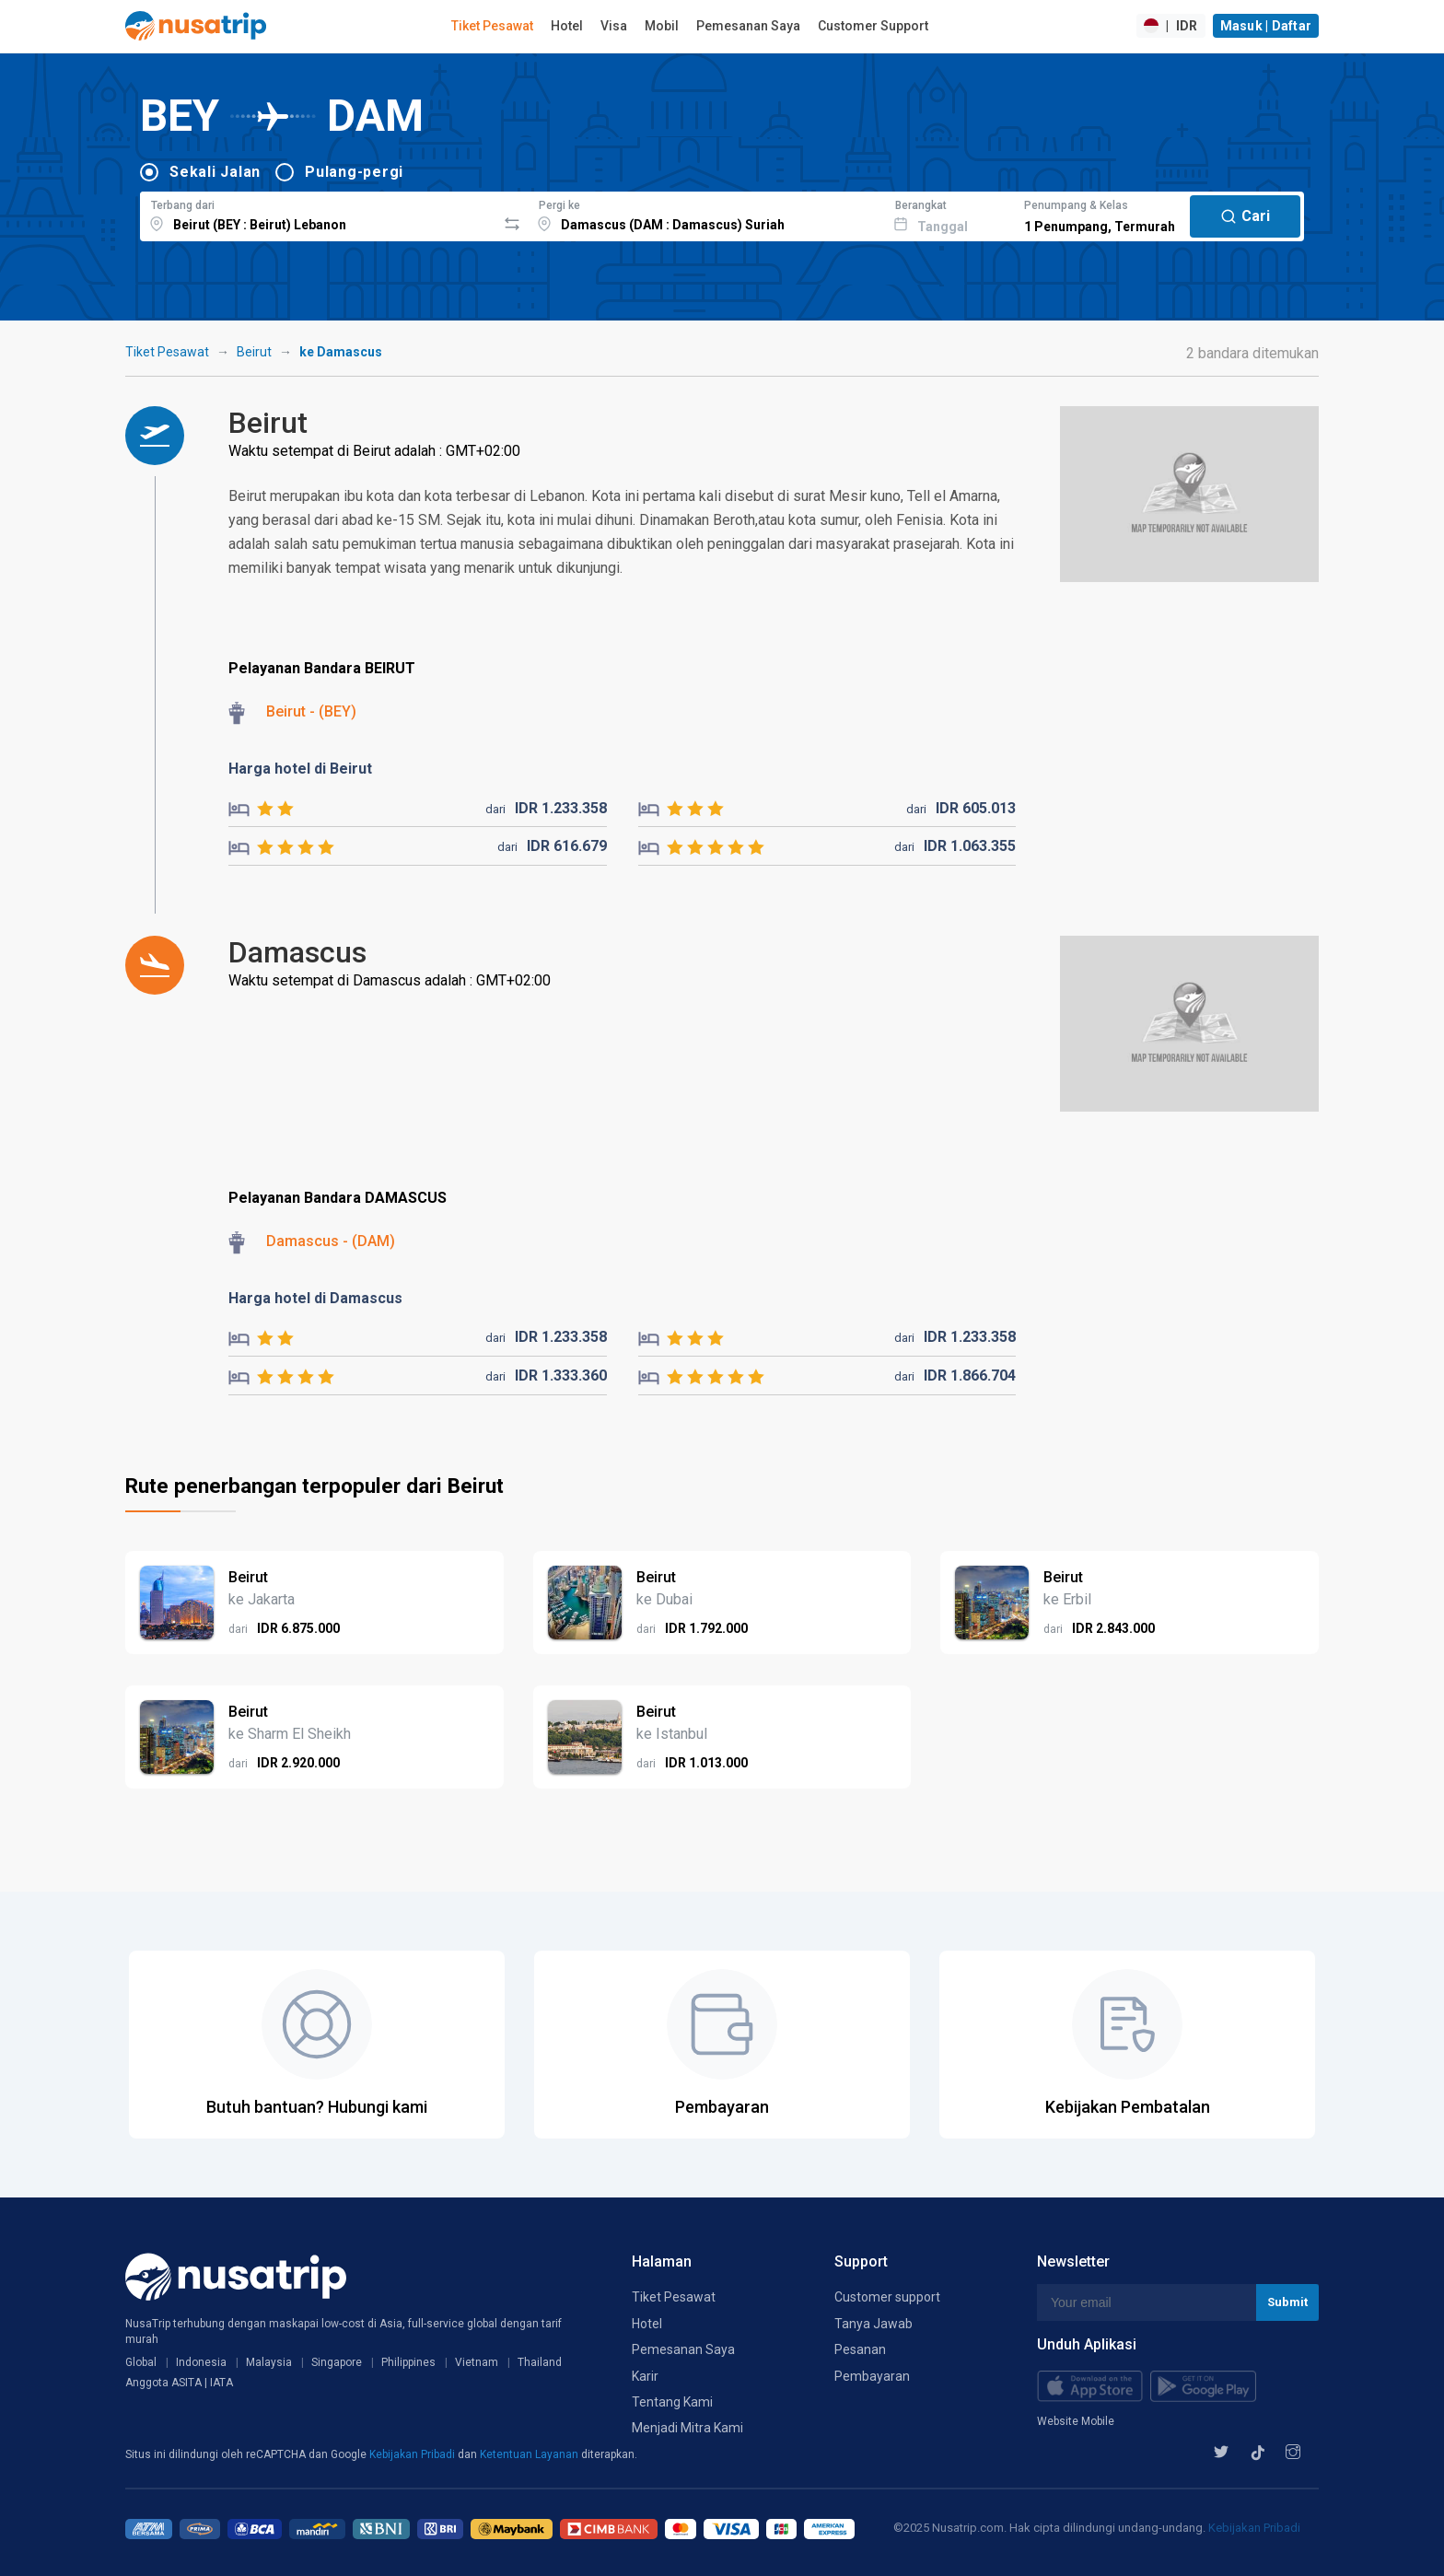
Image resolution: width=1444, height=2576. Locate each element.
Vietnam (476, 2362)
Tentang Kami (672, 2402)
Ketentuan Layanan (530, 2454)
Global (141, 2362)
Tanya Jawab (873, 2323)
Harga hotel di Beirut (300, 768)
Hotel (567, 25)
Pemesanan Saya (748, 25)
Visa (613, 25)
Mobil (662, 25)
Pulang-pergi (354, 172)
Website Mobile (1075, 2421)
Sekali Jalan (215, 172)
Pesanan (860, 2349)
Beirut (254, 351)
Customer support (887, 2297)
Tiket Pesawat (492, 25)
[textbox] (318, 214)
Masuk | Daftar (1266, 25)
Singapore (336, 2362)
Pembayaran (872, 2376)
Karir (645, 2376)
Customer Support (873, 25)
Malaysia (269, 2362)
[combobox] (318, 214)
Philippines (408, 2362)
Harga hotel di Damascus (315, 1298)
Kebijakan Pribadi (413, 2454)
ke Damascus (340, 351)
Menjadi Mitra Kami (687, 2427)
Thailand (540, 2362)
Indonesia (201, 2362)
